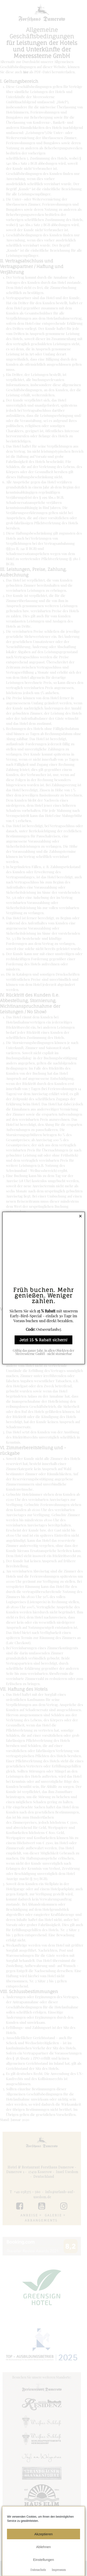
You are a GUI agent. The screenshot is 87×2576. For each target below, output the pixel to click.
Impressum (59, 2570)
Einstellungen (43, 2560)
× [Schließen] (80, 1216)
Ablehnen (43, 2547)
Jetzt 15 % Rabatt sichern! (43, 1340)
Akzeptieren (43, 2534)
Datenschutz (38, 2570)
